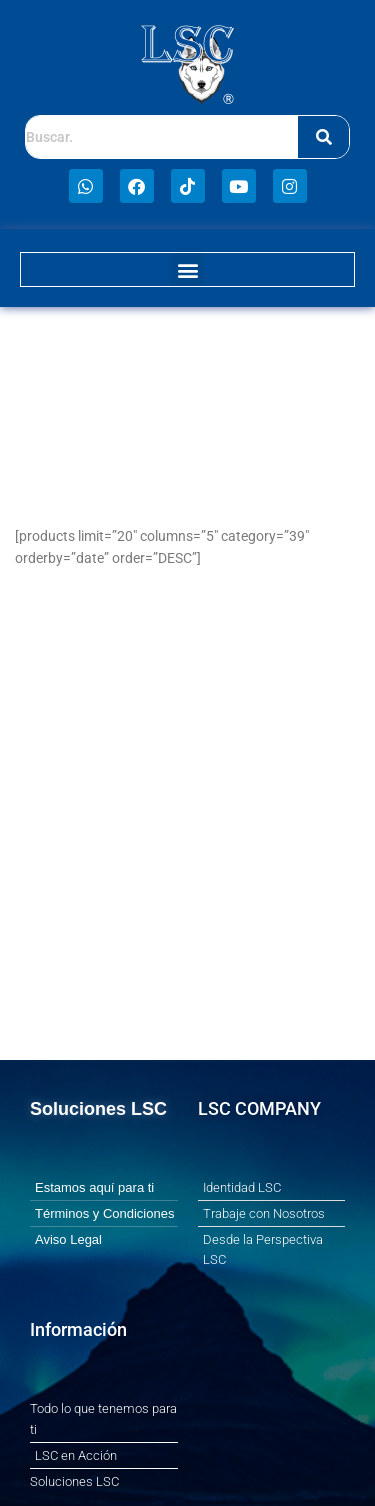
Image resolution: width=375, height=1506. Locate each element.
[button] (187, 269)
